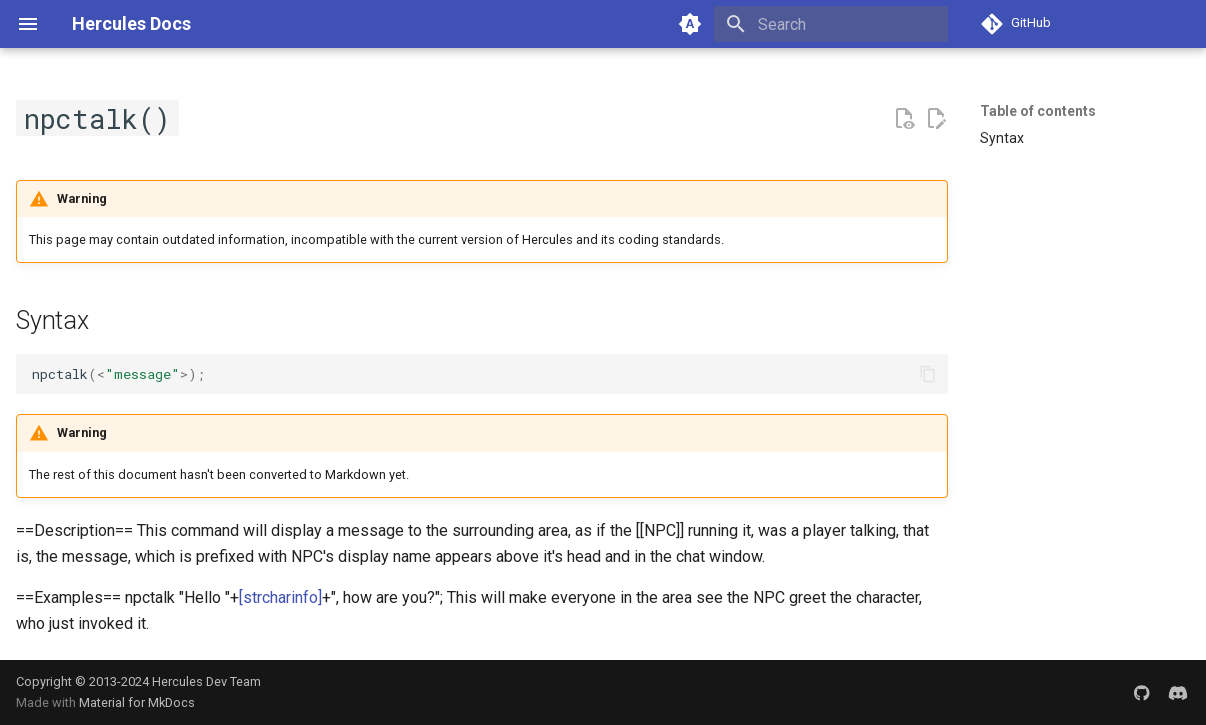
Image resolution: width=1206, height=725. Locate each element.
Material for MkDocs (137, 702)
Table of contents (1038, 111)
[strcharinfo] (280, 597)
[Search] (831, 24)
